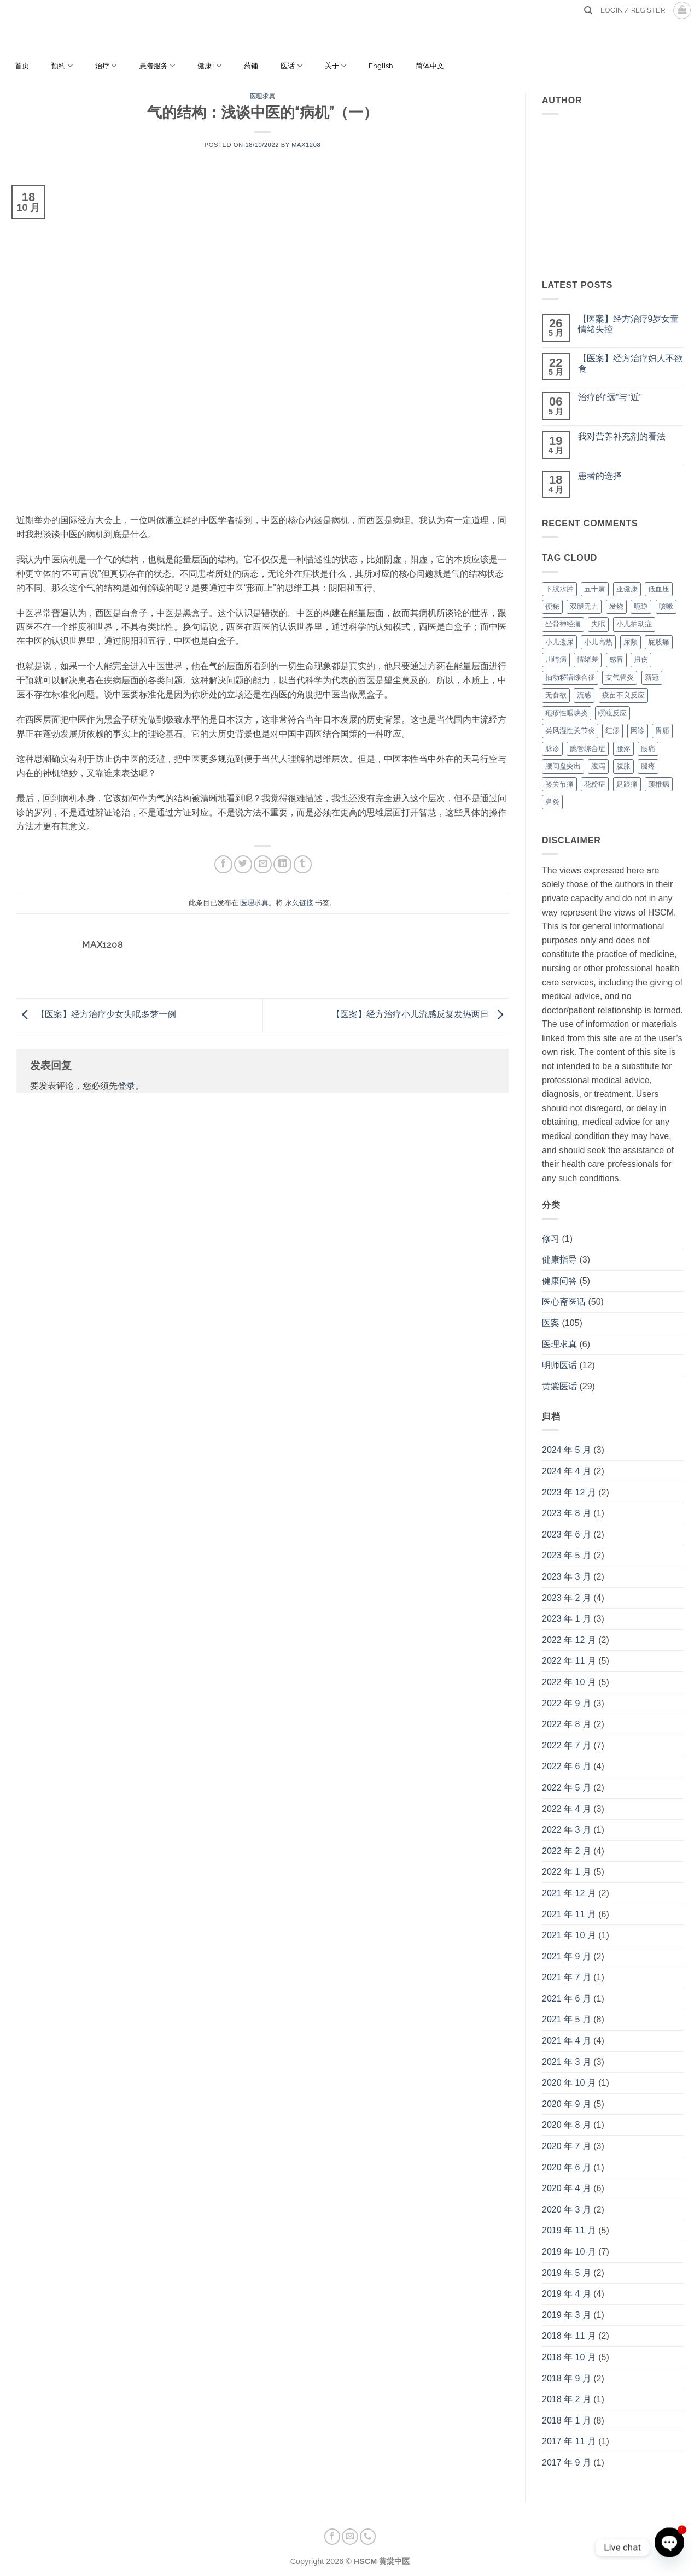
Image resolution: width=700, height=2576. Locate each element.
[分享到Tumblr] (303, 864)
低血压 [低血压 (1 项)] (658, 589)
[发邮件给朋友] (263, 864)
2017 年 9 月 (566, 2462)
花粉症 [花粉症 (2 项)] (594, 784)
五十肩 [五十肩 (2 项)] (594, 589)
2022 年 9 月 (566, 1703)
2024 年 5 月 (566, 1449)
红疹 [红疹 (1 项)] (612, 730)
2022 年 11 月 (569, 1660)
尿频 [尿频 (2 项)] (630, 642)
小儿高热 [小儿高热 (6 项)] (598, 642)
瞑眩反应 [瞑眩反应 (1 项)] (612, 713)
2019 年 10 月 (569, 2251)
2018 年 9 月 (566, 2378)
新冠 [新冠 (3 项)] (652, 677)
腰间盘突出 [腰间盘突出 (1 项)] (563, 766)
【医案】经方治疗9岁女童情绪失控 (628, 324)
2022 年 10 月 (569, 1682)
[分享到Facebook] (223, 864)
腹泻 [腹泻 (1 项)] (598, 766)
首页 (22, 66)
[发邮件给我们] (350, 2536)
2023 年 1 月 (566, 1618)
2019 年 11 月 (569, 2230)
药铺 (251, 66)
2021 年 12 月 (569, 1893)
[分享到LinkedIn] (282, 864)
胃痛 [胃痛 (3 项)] (662, 730)
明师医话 (559, 1365)
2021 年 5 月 (566, 2019)
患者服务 (157, 66)
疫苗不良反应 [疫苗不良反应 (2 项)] (623, 695)
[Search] (588, 10)
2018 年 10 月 (569, 2357)
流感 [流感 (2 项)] (584, 695)
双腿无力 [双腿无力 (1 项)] (584, 606)
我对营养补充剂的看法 (622, 436)
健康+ (209, 66)
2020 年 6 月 (566, 2167)
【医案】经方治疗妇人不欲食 (630, 363)
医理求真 (262, 96)
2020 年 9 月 (566, 2104)
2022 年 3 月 (566, 1829)
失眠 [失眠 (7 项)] (598, 624)
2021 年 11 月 (569, 1914)
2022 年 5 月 (566, 1787)
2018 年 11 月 (569, 2335)
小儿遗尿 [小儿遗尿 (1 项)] (559, 642)
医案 (550, 1323)
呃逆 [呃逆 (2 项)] (641, 606)
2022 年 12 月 (569, 1640)
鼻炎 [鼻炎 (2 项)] (552, 801)
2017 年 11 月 (569, 2441)
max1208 (305, 145)
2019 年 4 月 (566, 2293)
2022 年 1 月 (566, 1871)
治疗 (105, 66)
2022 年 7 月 (566, 1745)
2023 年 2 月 (566, 1598)
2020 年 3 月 (566, 2209)
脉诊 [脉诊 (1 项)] (552, 748)
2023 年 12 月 (569, 1492)
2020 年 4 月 (566, 2188)
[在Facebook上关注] (332, 2536)
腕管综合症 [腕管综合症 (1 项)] (587, 748)
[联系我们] (368, 2536)
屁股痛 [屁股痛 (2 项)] (658, 642)
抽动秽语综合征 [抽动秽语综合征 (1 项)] (570, 677)
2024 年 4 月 (566, 1471)
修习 (550, 1238)
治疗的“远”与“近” (610, 397)
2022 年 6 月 (566, 1766)
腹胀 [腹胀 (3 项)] (623, 766)
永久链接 (299, 903)
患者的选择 (600, 475)
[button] (682, 10)
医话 (291, 66)
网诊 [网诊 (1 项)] (638, 730)
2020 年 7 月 (566, 2146)
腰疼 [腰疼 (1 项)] (623, 748)
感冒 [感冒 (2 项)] (616, 659)
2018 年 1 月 (566, 2420)
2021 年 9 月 (566, 1956)
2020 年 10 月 (569, 2082)
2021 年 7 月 (566, 1977)
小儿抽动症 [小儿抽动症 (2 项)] (634, 624)
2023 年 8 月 (566, 1513)
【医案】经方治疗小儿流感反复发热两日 (420, 1014)
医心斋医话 (564, 1301)
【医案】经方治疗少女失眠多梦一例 (96, 1014)
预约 (62, 66)
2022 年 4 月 (566, 1809)
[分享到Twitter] (243, 864)
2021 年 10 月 (569, 1935)
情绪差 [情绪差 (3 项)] (587, 659)
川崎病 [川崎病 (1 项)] (556, 659)
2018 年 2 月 (566, 2399)
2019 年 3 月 (566, 2315)
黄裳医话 (559, 1386)
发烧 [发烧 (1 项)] (616, 606)
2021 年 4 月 (566, 2040)
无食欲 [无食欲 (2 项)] (556, 695)
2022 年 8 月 (566, 1724)
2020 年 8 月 (566, 2124)
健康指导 (559, 1259)
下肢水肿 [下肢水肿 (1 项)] (559, 589)
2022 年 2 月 (566, 1851)
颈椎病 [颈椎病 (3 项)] (658, 784)
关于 (335, 66)
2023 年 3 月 (566, 1576)
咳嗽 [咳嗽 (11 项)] (666, 606)
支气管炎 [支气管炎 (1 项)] (619, 677)
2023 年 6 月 (566, 1534)
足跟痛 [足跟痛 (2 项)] (627, 784)
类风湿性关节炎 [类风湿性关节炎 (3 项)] (570, 730)
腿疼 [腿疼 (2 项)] (648, 766)
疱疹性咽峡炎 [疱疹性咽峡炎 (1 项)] (566, 713)
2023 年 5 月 (566, 1555)
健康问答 (559, 1281)
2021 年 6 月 (566, 1998)
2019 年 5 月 (566, 2273)
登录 (126, 1085)
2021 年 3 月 (566, 2062)
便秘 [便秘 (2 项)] (552, 606)
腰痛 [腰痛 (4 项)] (648, 748)
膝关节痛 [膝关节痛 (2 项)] (559, 784)
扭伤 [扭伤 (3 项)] (641, 659)
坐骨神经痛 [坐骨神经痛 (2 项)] (563, 624)
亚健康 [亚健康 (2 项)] (627, 589)
